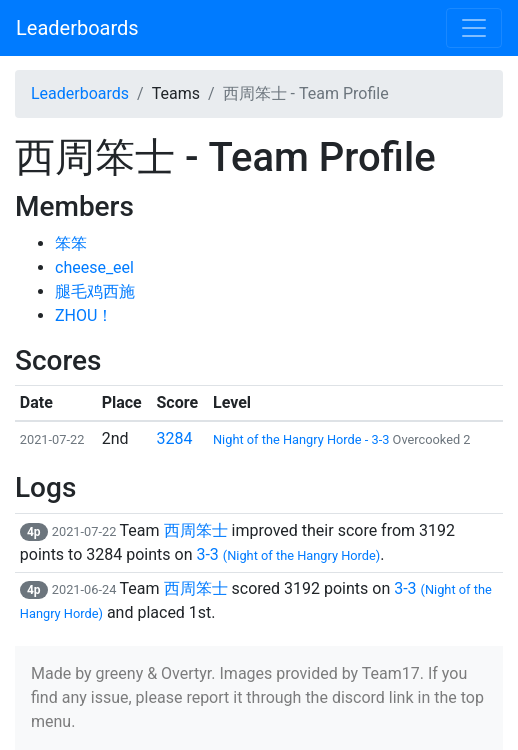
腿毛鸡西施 (95, 291)
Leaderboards (77, 28)
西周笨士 (196, 530)
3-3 (288, 554)
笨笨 (71, 243)
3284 (175, 438)
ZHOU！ (84, 315)
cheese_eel (94, 267)
